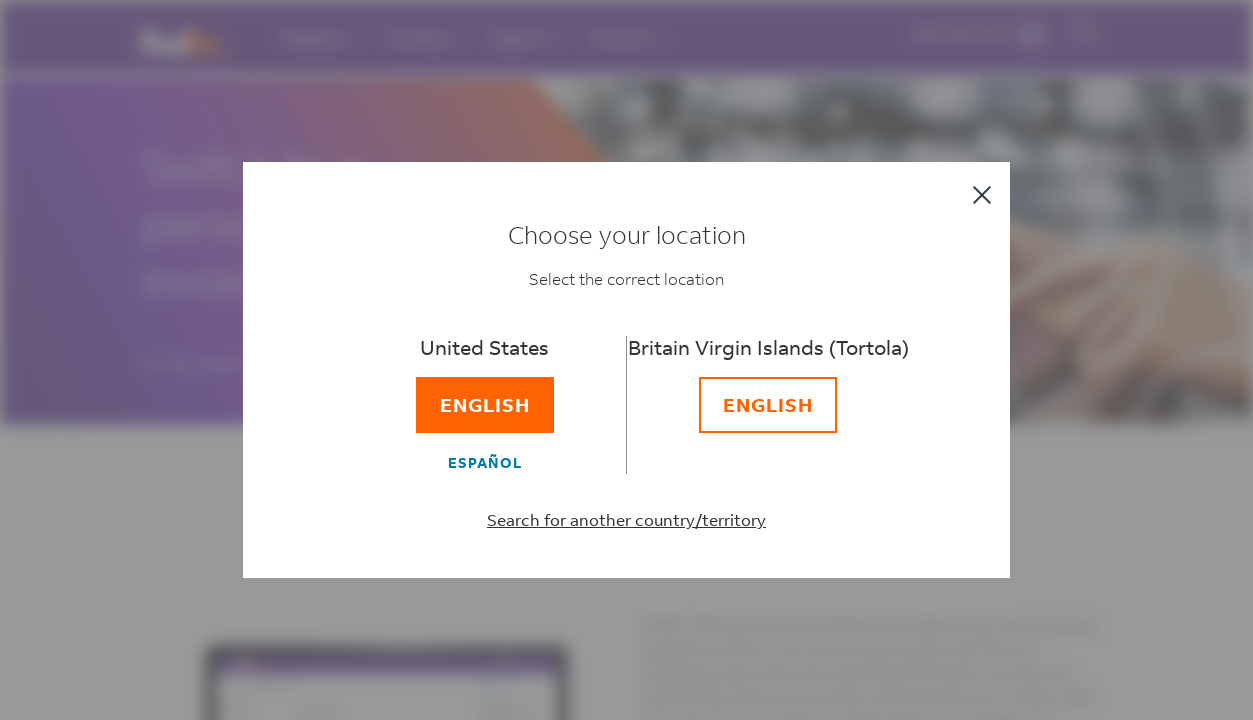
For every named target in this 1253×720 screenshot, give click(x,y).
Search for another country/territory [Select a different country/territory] (626, 524)
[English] (502, 410)
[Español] (502, 467)
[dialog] (626, 360)
